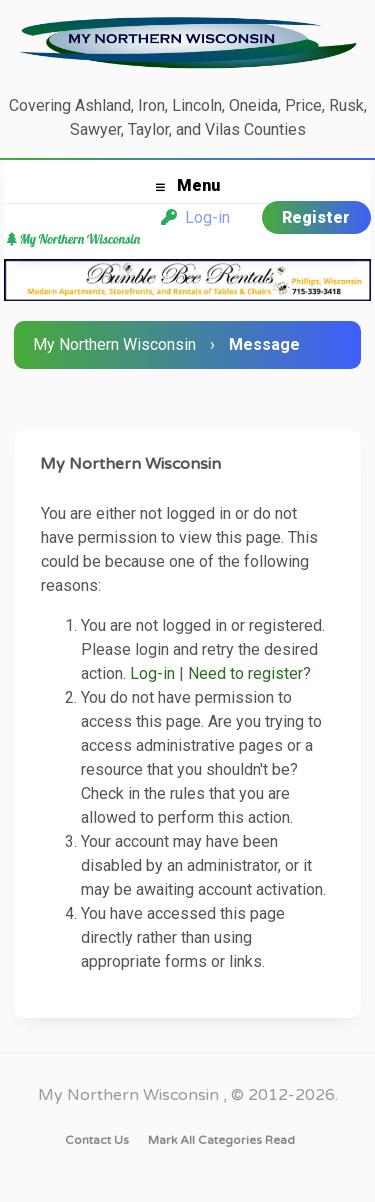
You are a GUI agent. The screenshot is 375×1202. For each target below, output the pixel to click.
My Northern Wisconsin (114, 344)
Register (316, 217)
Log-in (195, 217)
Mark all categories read (221, 1140)
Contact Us (97, 1140)
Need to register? (249, 673)
